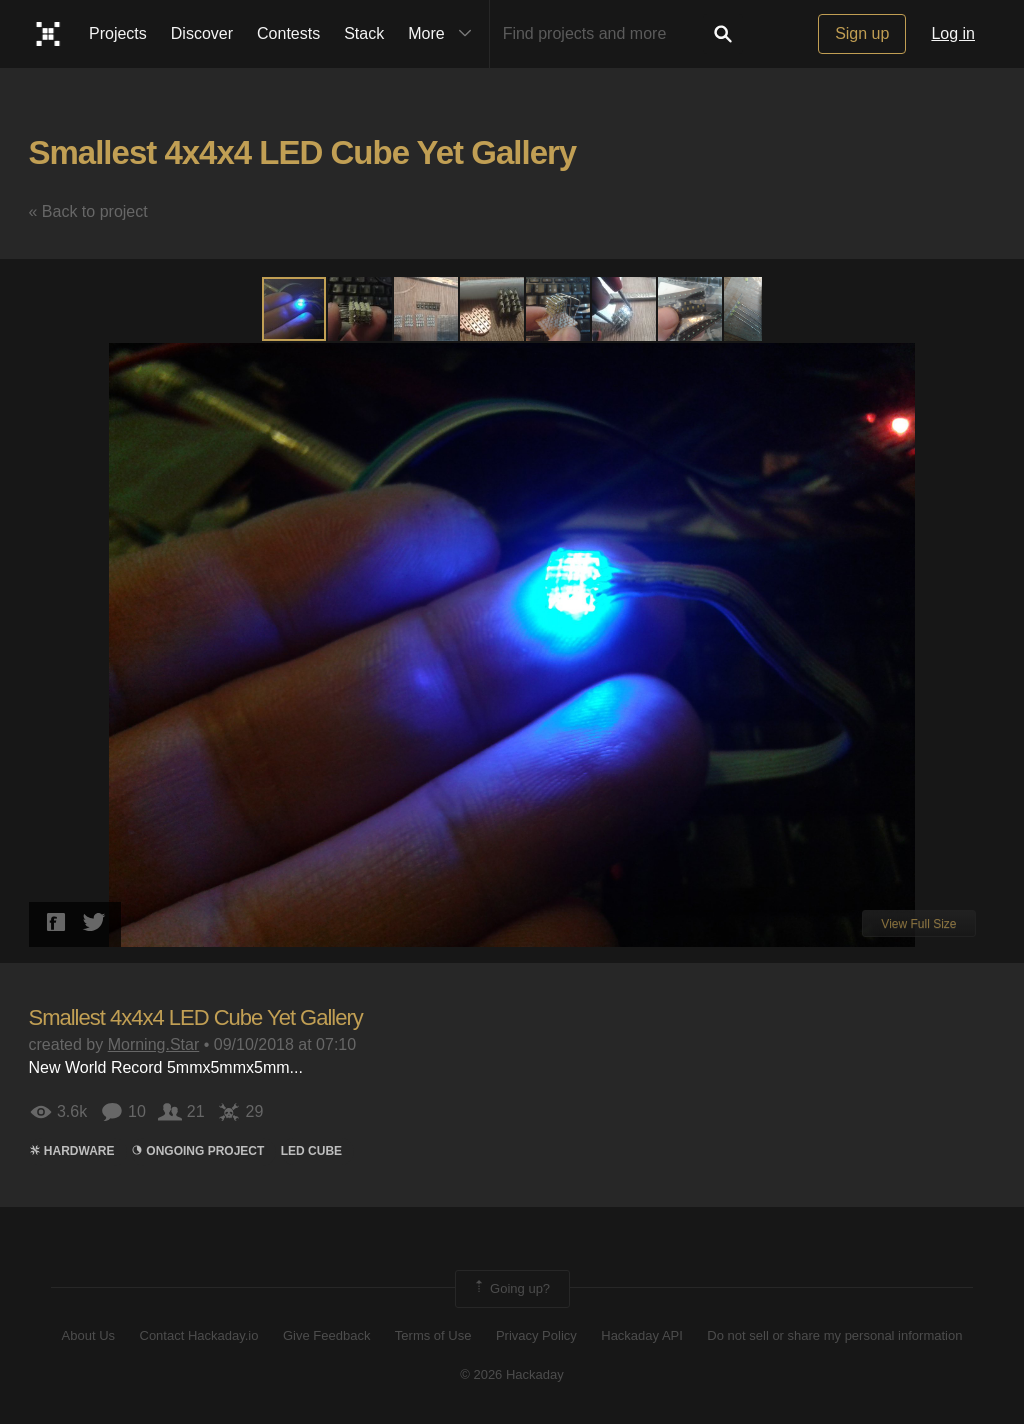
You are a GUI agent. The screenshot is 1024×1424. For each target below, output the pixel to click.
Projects (118, 33)
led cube (311, 1151)
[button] (361, 309)
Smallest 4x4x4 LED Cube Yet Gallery (303, 152)
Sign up (862, 33)
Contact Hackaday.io (199, 1335)
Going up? (511, 1289)
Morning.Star (154, 1044)
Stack (364, 33)
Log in (953, 33)
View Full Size (918, 924)
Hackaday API (642, 1335)
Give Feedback (326, 1335)
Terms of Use (433, 1335)
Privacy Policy (536, 1335)
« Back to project (88, 211)
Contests (288, 33)
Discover (202, 33)
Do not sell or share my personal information (834, 1335)
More (444, 34)
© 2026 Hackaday (512, 1374)
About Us (88, 1335)
